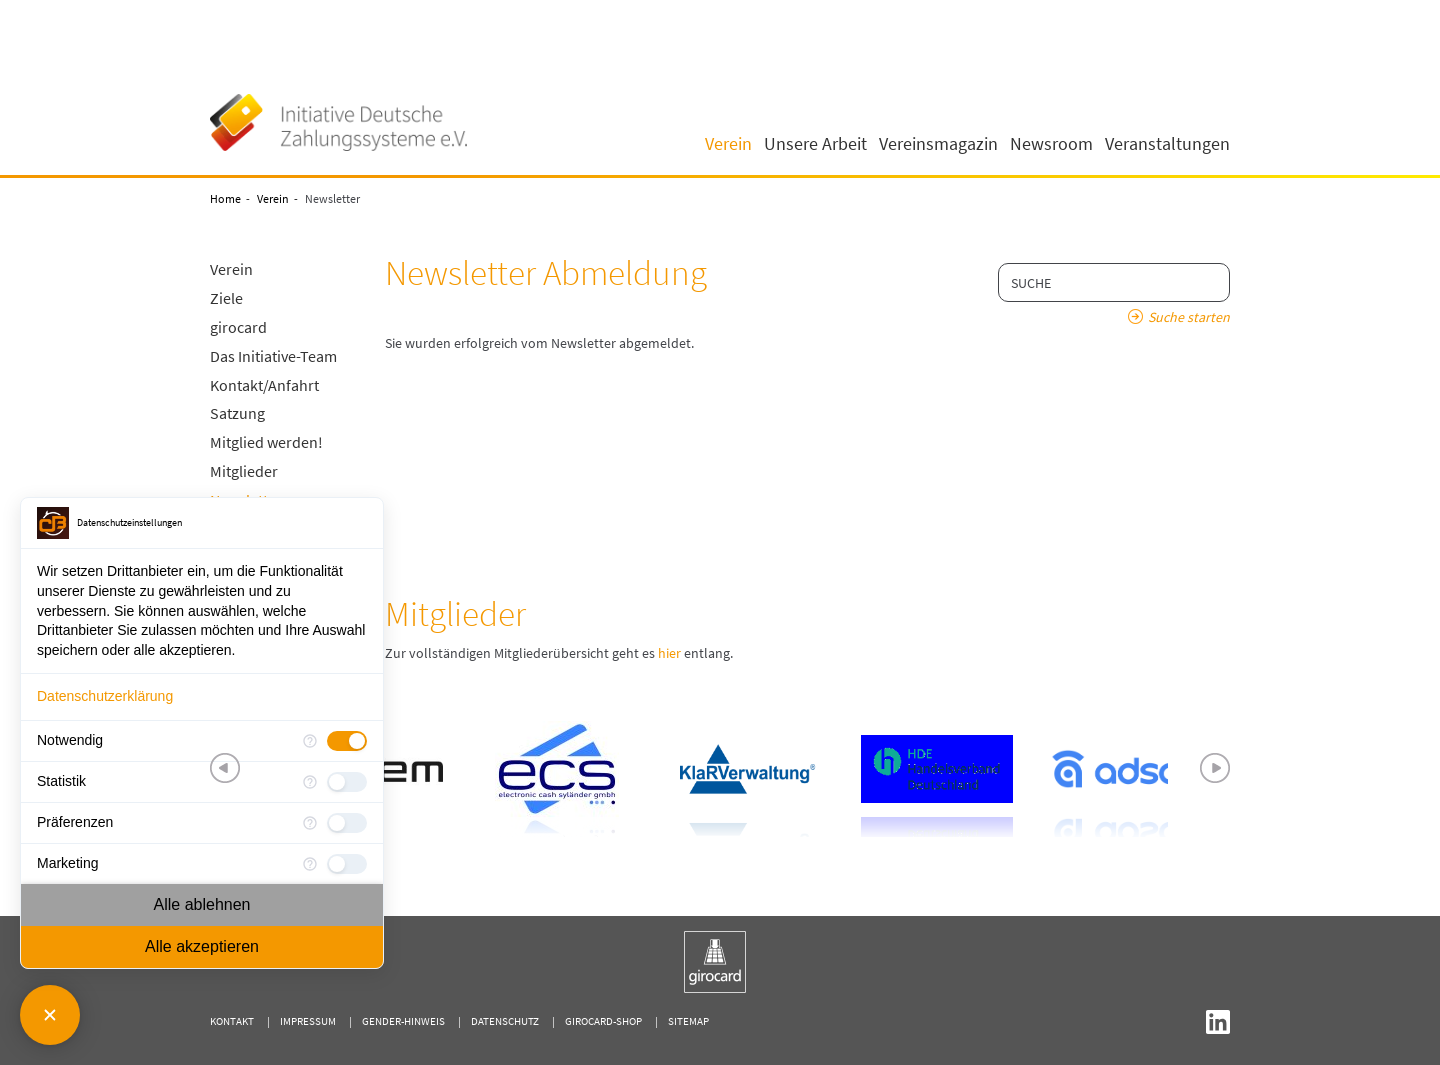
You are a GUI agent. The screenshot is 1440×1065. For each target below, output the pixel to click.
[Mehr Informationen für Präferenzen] (310, 823)
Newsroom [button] (1051, 144)
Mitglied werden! (266, 442)
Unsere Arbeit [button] (815, 144)
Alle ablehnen (202, 904)
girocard (238, 327)
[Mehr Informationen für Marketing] (310, 864)
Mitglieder (244, 471)
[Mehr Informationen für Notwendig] (310, 741)
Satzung (237, 413)
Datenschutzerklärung (105, 696)
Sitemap (688, 1021)
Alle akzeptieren (202, 946)
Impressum (308, 1021)
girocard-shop (603, 1021)
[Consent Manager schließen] (50, 1015)
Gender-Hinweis (403, 1021)
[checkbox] (347, 741)
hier (669, 653)
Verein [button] (728, 144)
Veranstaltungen (1167, 144)
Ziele (226, 298)
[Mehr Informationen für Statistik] (310, 782)
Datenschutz (505, 1021)
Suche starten (1189, 317)
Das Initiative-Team (273, 356)
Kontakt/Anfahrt (264, 385)
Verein (273, 198)
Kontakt (232, 1021)
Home (225, 198)
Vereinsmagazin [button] (938, 144)
